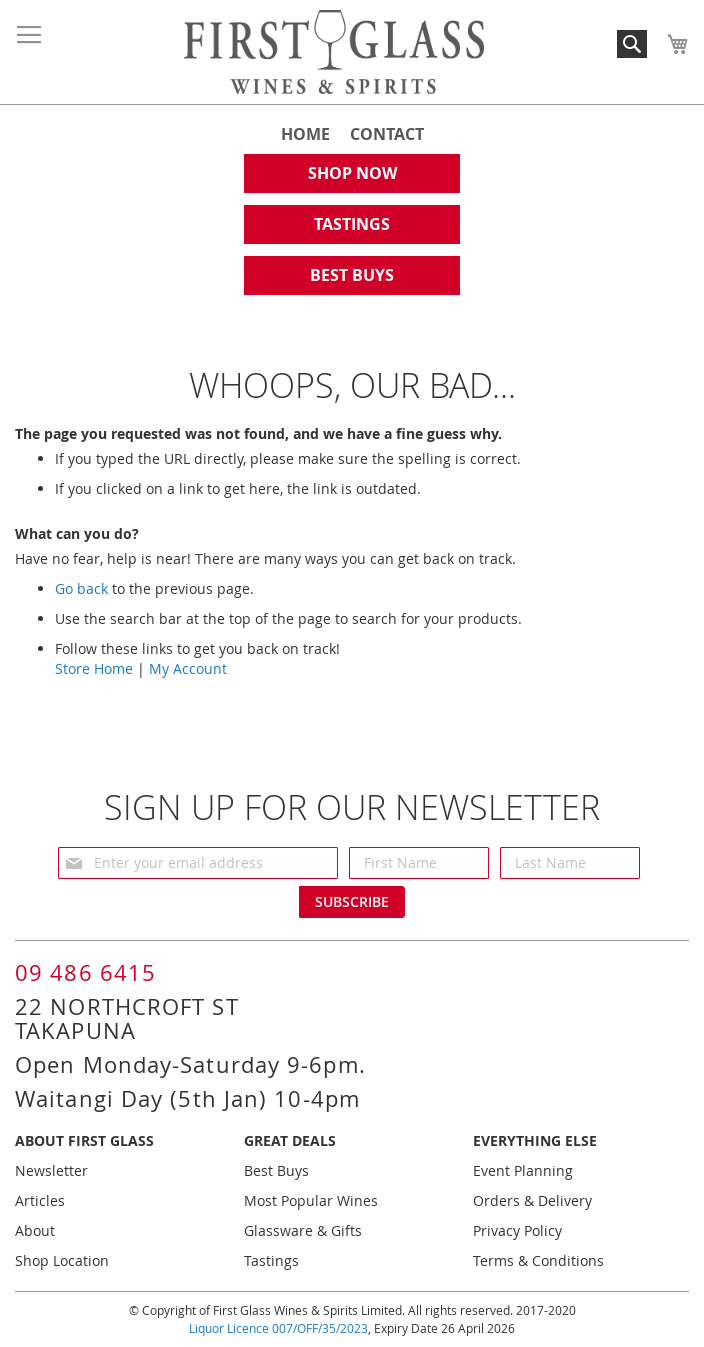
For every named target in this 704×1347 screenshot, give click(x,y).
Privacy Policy (517, 1230)
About (35, 1230)
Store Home (94, 668)
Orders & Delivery (532, 1200)
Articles (40, 1200)
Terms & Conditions (538, 1260)
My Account (188, 668)
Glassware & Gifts (303, 1230)
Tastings (271, 1260)
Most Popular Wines (311, 1200)
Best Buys (276, 1170)
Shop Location (62, 1260)
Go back (81, 588)
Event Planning (523, 1170)
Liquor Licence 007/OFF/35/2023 (278, 1328)
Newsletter (51, 1170)
